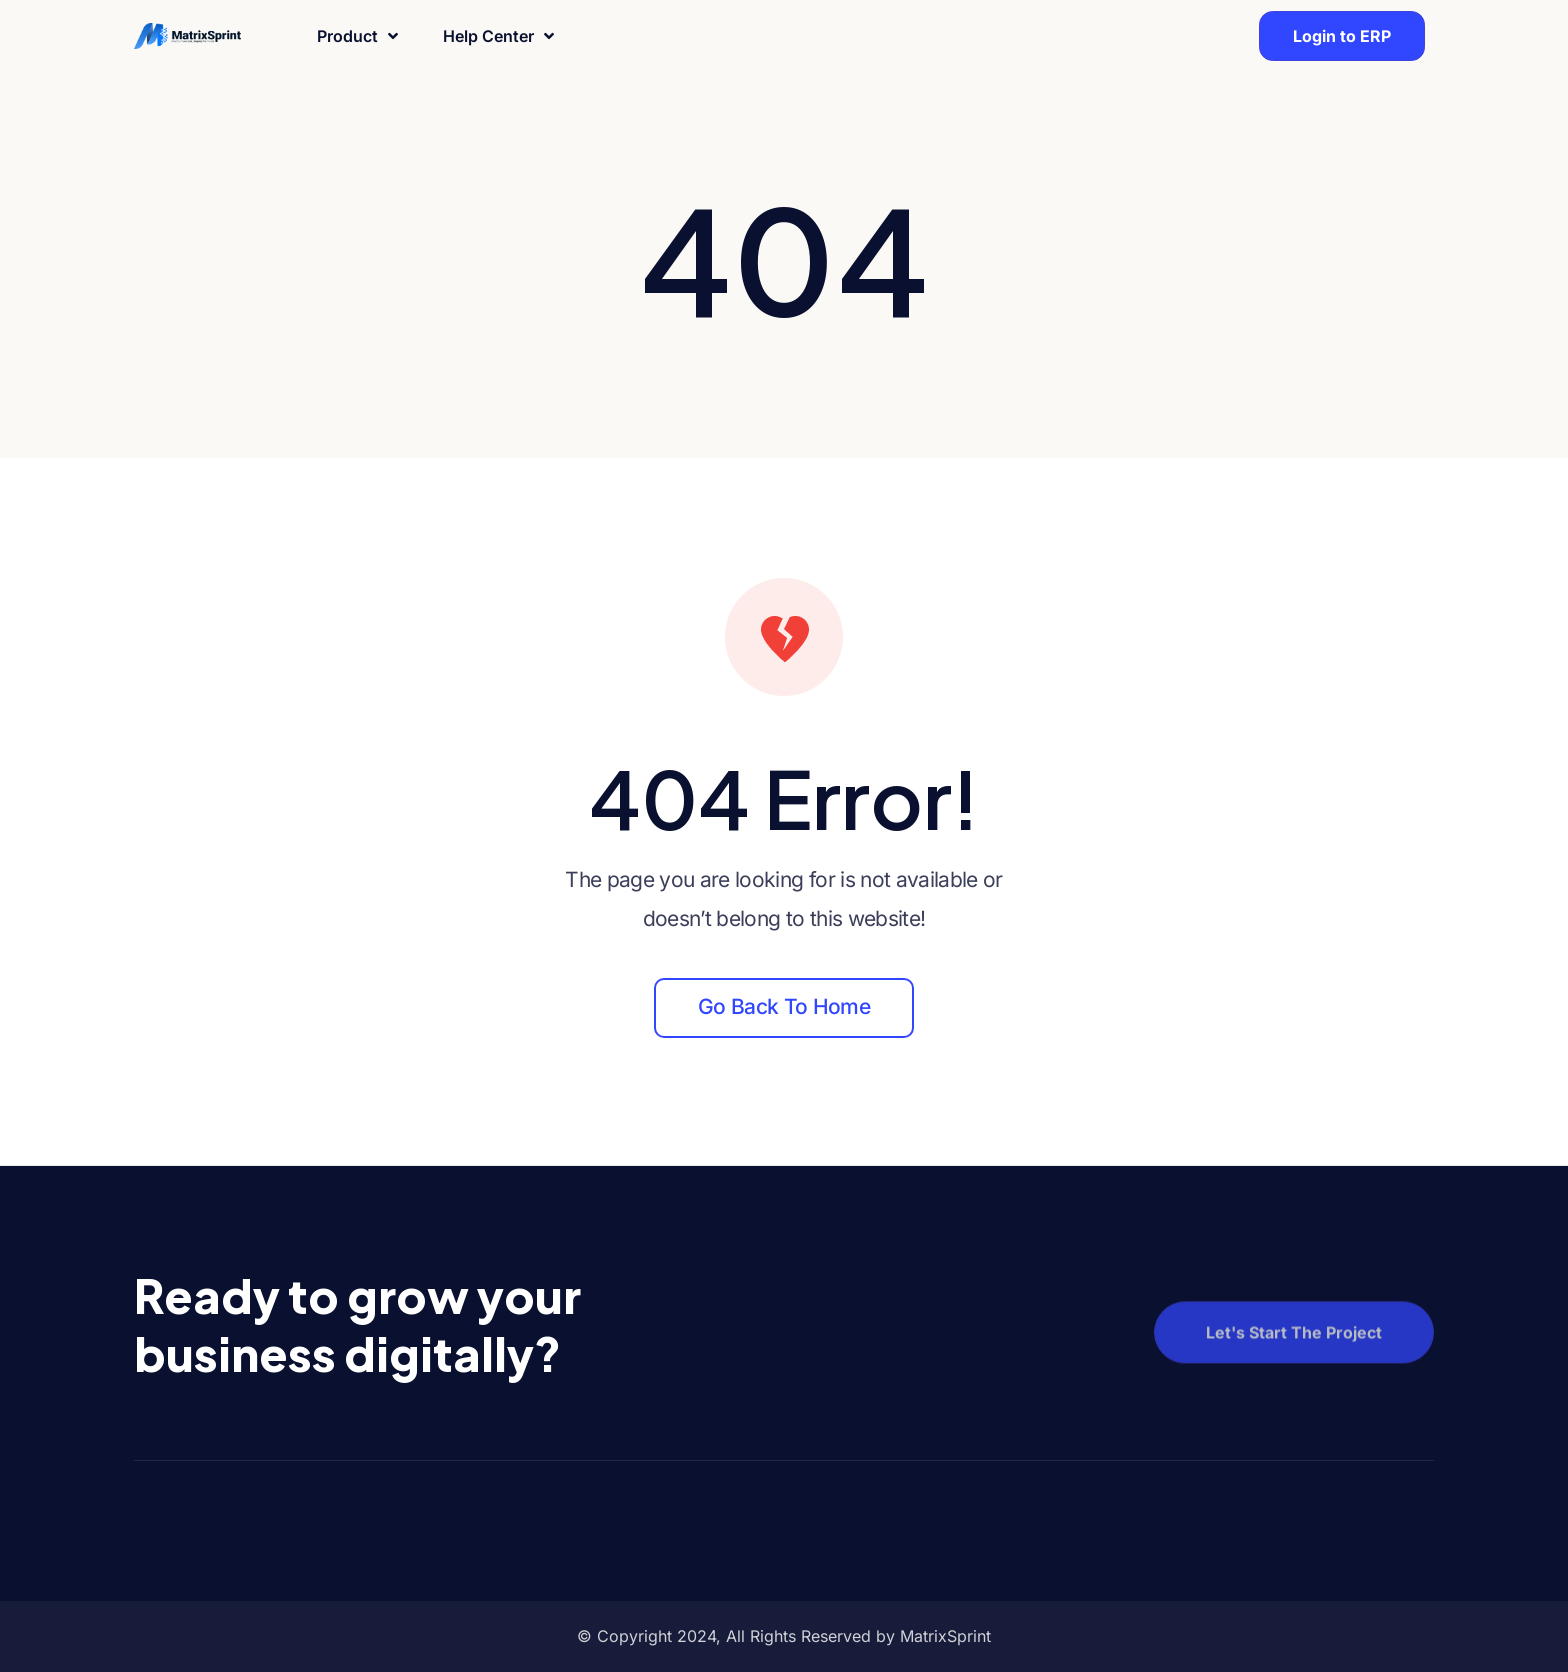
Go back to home (784, 1006)
